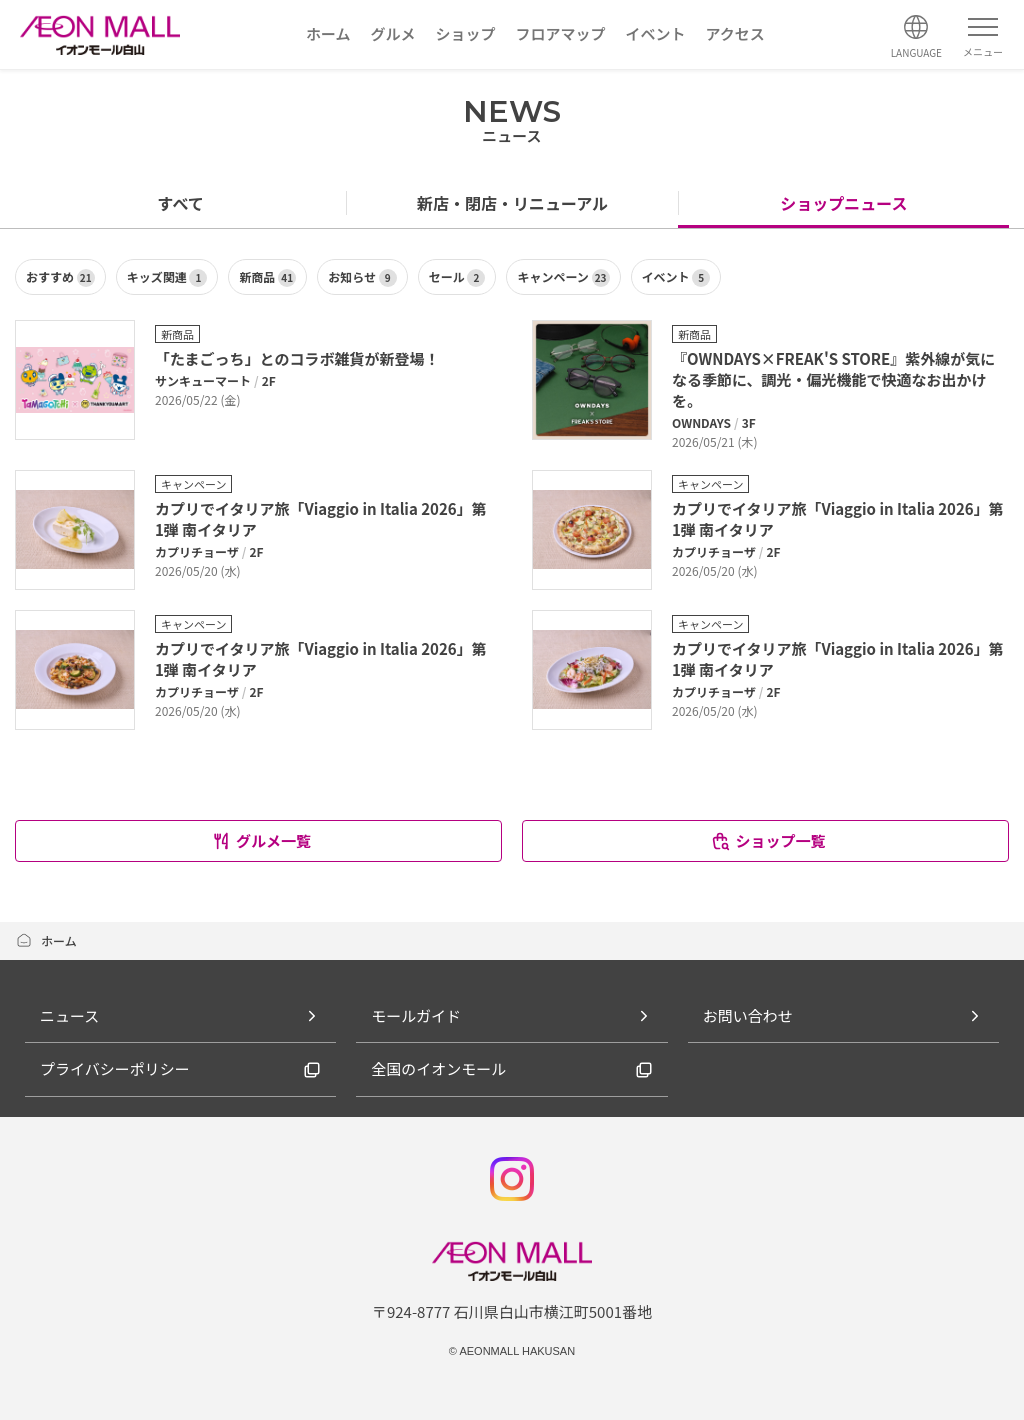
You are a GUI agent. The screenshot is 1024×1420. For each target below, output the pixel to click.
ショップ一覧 (767, 840)
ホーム (46, 940)
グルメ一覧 (261, 840)
